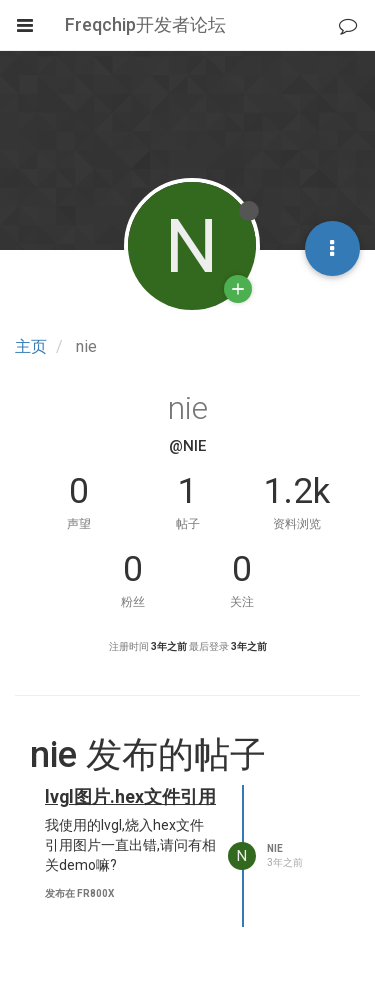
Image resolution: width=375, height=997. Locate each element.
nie (275, 848)
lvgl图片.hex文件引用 (130, 797)
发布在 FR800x (79, 893)
